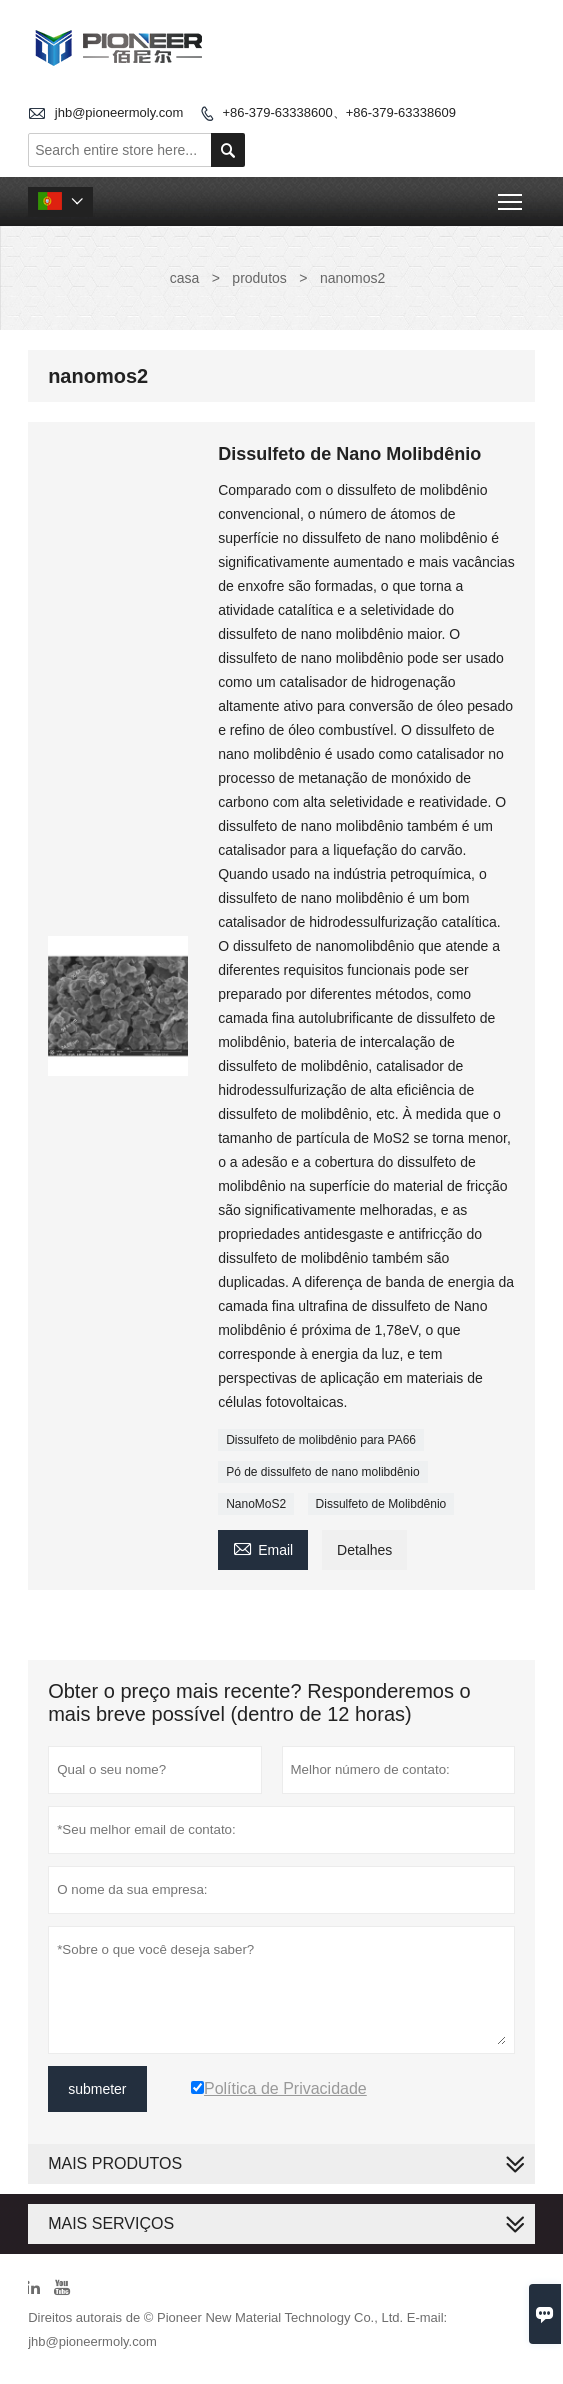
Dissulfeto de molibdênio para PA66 (321, 1440)
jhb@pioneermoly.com (119, 112)
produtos (259, 278)
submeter (97, 2089)
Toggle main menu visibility (511, 195)
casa (185, 278)
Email (263, 1547)
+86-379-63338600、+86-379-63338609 (338, 112)
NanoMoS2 (256, 1504)
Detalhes (364, 1550)
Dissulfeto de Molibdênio (381, 1504)
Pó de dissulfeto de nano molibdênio (322, 1472)
